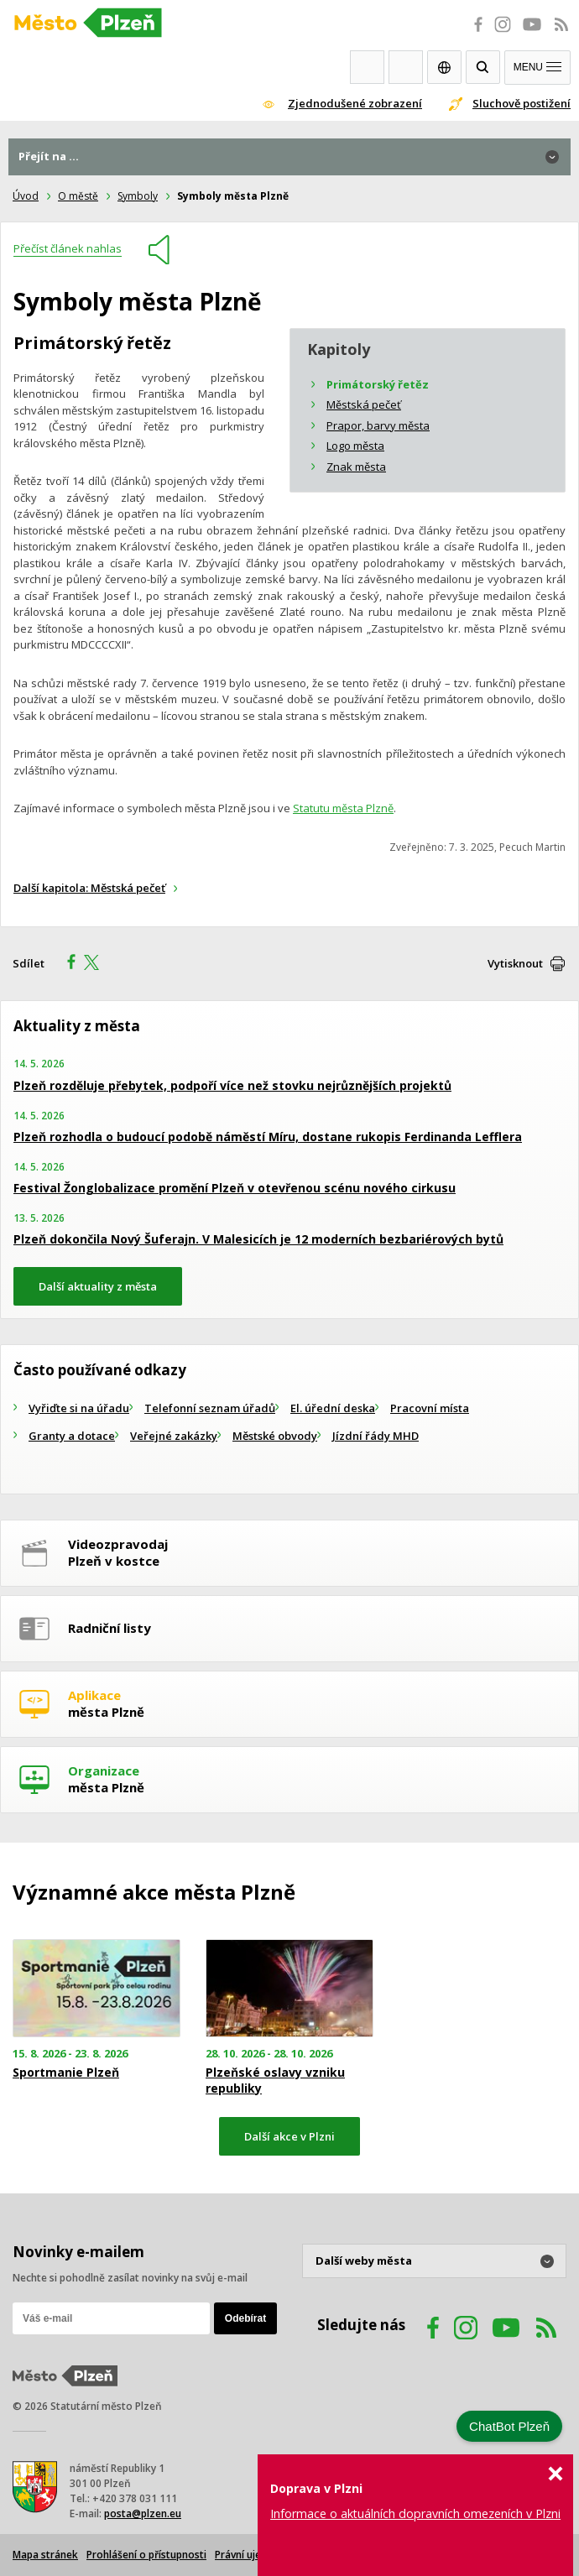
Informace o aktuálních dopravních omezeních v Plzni (415, 2513)
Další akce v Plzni (289, 2136)
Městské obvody (274, 1435)
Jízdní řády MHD (375, 1435)
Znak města (356, 466)
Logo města (355, 445)
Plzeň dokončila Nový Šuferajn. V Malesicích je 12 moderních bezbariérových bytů (258, 1239)
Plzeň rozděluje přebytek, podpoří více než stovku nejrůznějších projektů (232, 1085)
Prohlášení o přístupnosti (146, 2554)
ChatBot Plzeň (509, 2426)
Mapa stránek (45, 2554)
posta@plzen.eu (142, 2513)
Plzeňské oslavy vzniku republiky (275, 2080)
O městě (78, 196)
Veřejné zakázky (173, 1435)
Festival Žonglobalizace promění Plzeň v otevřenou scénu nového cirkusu (234, 1188)
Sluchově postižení (521, 103)
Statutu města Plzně (343, 808)
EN (444, 67)
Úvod (26, 196)
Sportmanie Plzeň (66, 2072)
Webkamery (367, 67)
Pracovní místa (429, 1408)
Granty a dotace (72, 1435)
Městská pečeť (363, 404)
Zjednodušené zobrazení (355, 103)
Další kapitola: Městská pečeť (89, 887)
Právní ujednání (251, 2554)
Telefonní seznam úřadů (209, 1408)
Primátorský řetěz (377, 384)
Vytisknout (515, 963)
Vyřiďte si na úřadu (79, 1408)
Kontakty (406, 67)
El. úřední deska (332, 1408)
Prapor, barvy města (378, 425)
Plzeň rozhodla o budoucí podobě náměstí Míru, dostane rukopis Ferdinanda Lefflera (267, 1137)
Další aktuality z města (98, 1286)
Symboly (137, 196)
